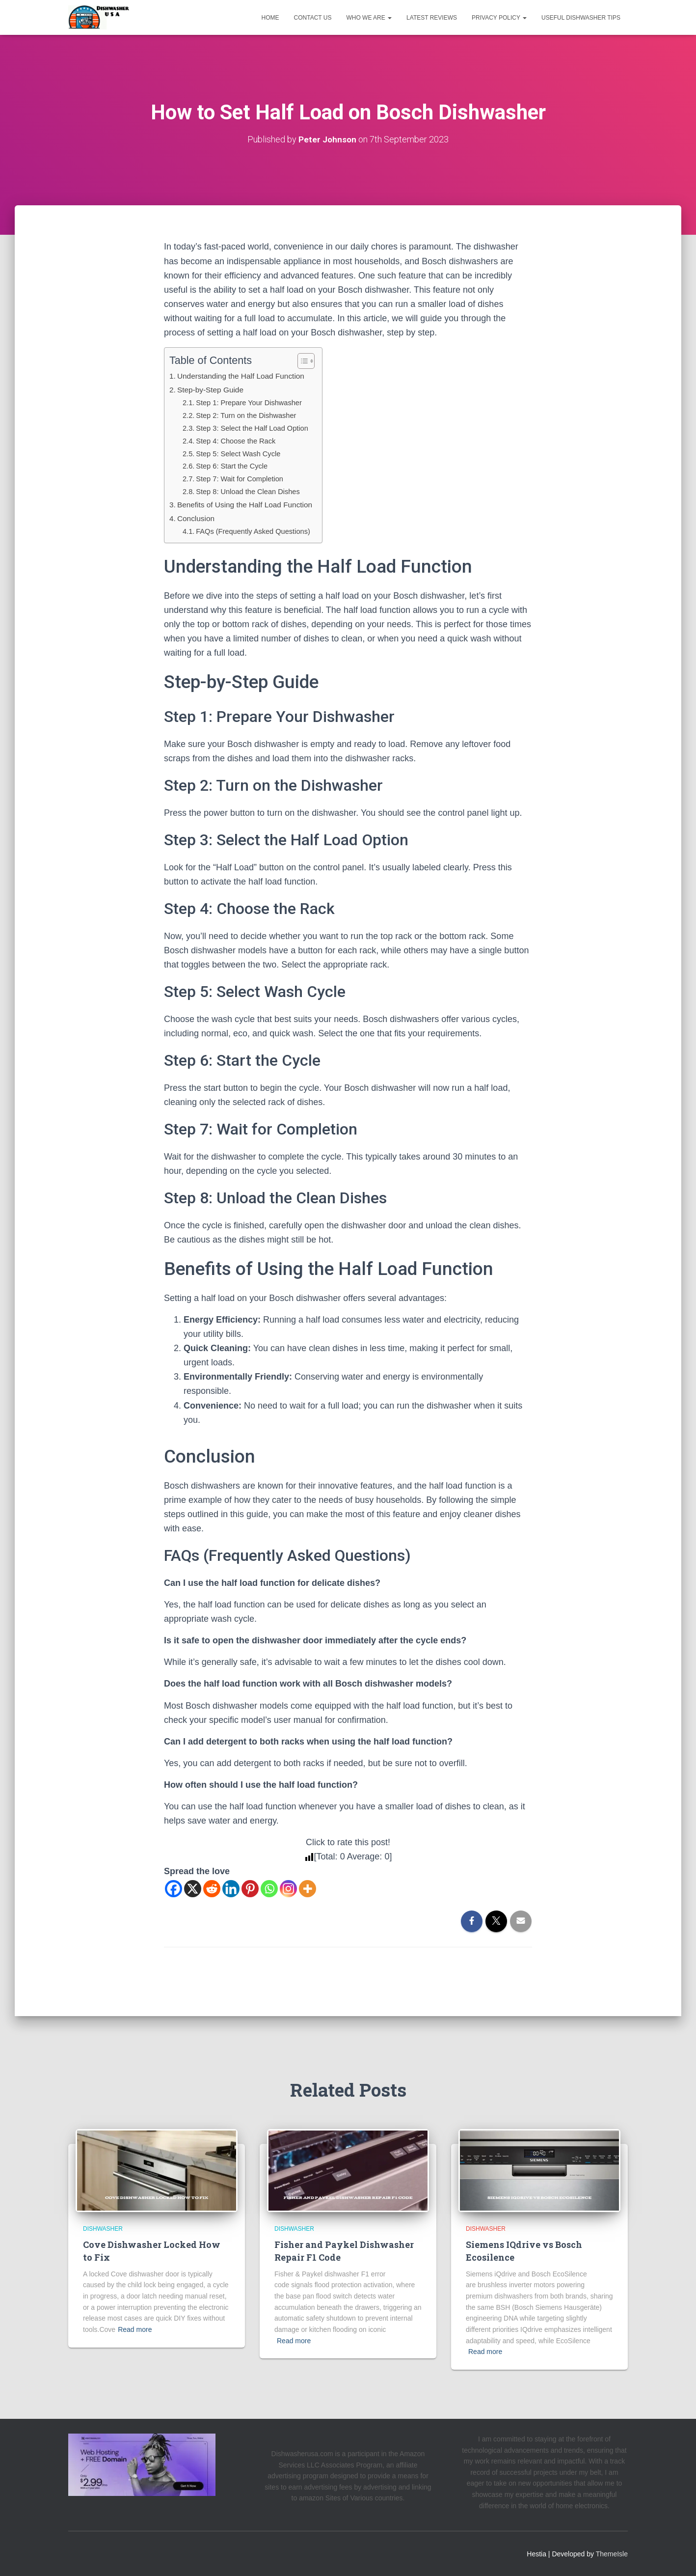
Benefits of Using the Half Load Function (249, 504)
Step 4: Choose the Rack (239, 440)
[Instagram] (288, 1888)
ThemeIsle (612, 2554)
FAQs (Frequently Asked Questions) (257, 530)
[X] (192, 1888)
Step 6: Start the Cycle (234, 466)
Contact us (313, 17)
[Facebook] (173, 1888)
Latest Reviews (431, 17)
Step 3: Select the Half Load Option (256, 427)
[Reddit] (211, 1888)
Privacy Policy (499, 17)
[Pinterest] (250, 1888)
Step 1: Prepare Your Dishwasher (252, 402)
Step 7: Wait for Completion (243, 478)
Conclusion (197, 517)
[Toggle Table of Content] (309, 361)
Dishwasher (103, 2228)
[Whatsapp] (269, 1888)
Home (270, 17)
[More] (307, 1888)
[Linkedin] (231, 1888)
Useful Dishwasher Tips (580, 17)
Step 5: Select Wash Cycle (241, 453)
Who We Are (369, 17)
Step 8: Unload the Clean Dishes (251, 491)
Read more (135, 2329)
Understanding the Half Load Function (245, 375)
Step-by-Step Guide (213, 389)
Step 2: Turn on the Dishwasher (249, 415)
